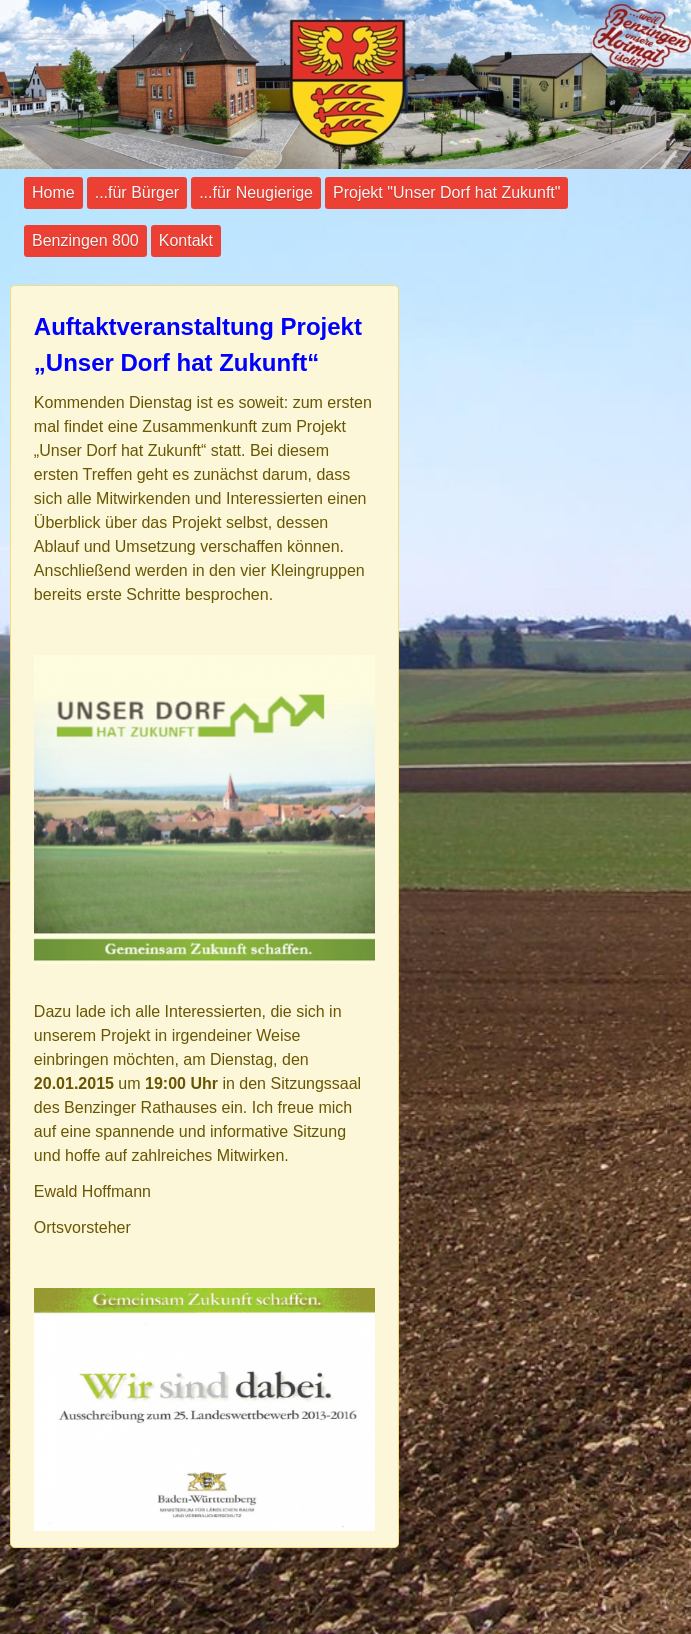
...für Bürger (137, 192)
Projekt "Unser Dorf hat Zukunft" (446, 192)
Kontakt (186, 240)
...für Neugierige (256, 192)
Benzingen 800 (85, 240)
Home (53, 192)
